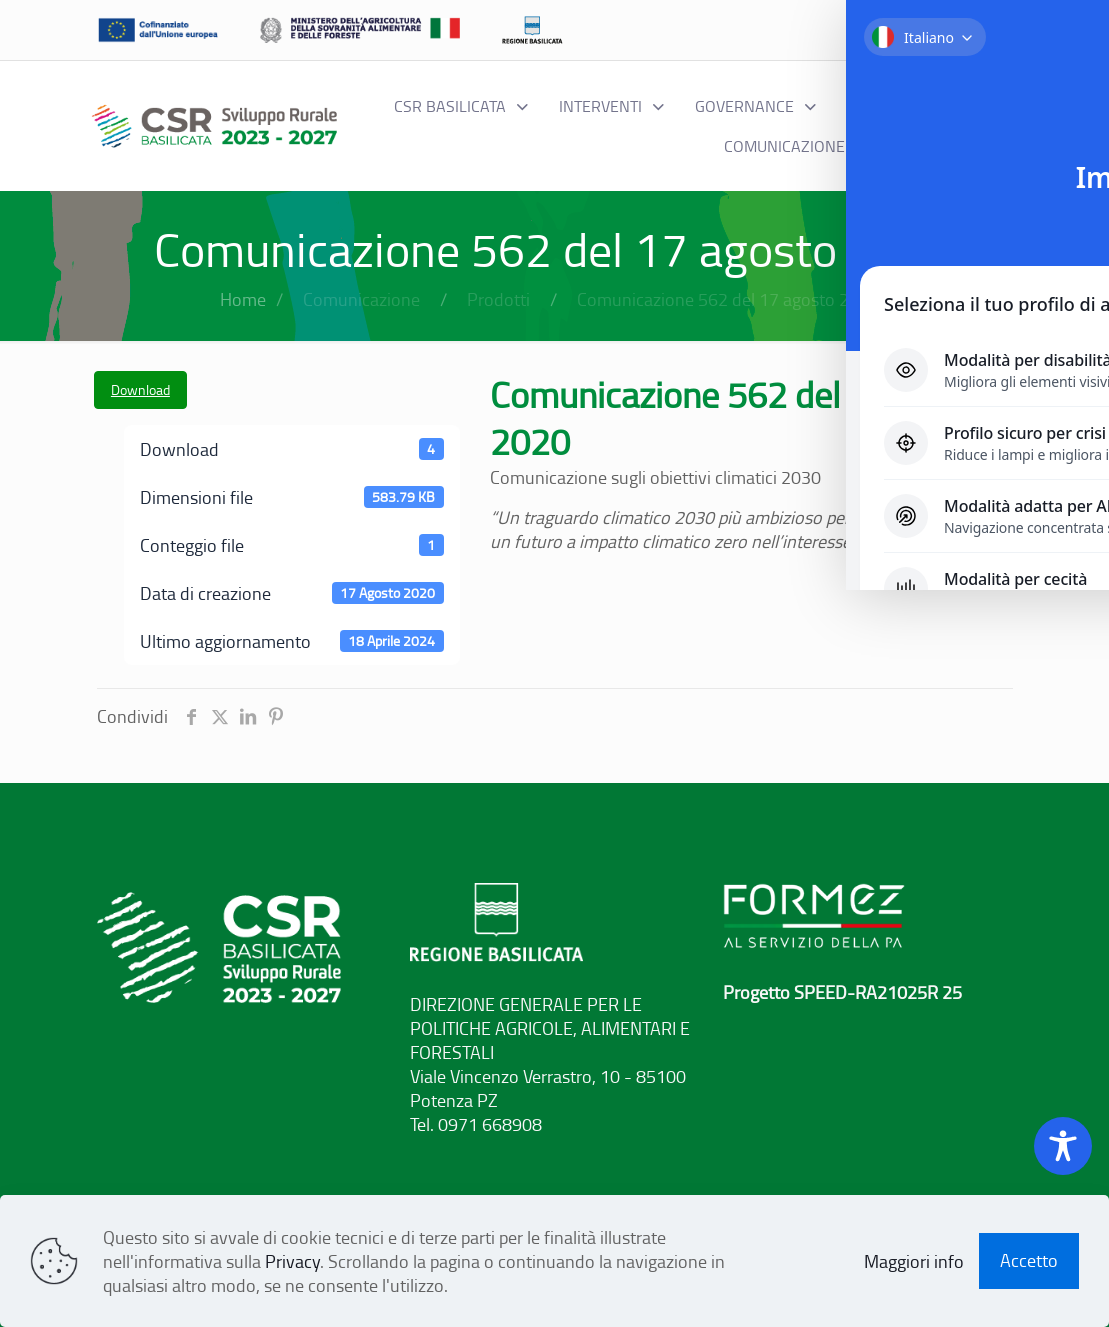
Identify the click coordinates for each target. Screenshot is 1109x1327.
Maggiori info (914, 1261)
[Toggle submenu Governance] (756, 106)
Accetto (1029, 1260)
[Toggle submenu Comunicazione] (796, 146)
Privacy (292, 1261)
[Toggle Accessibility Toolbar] (1063, 1146)
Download (140, 389)
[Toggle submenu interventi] (612, 106)
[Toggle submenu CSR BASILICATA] (461, 106)
